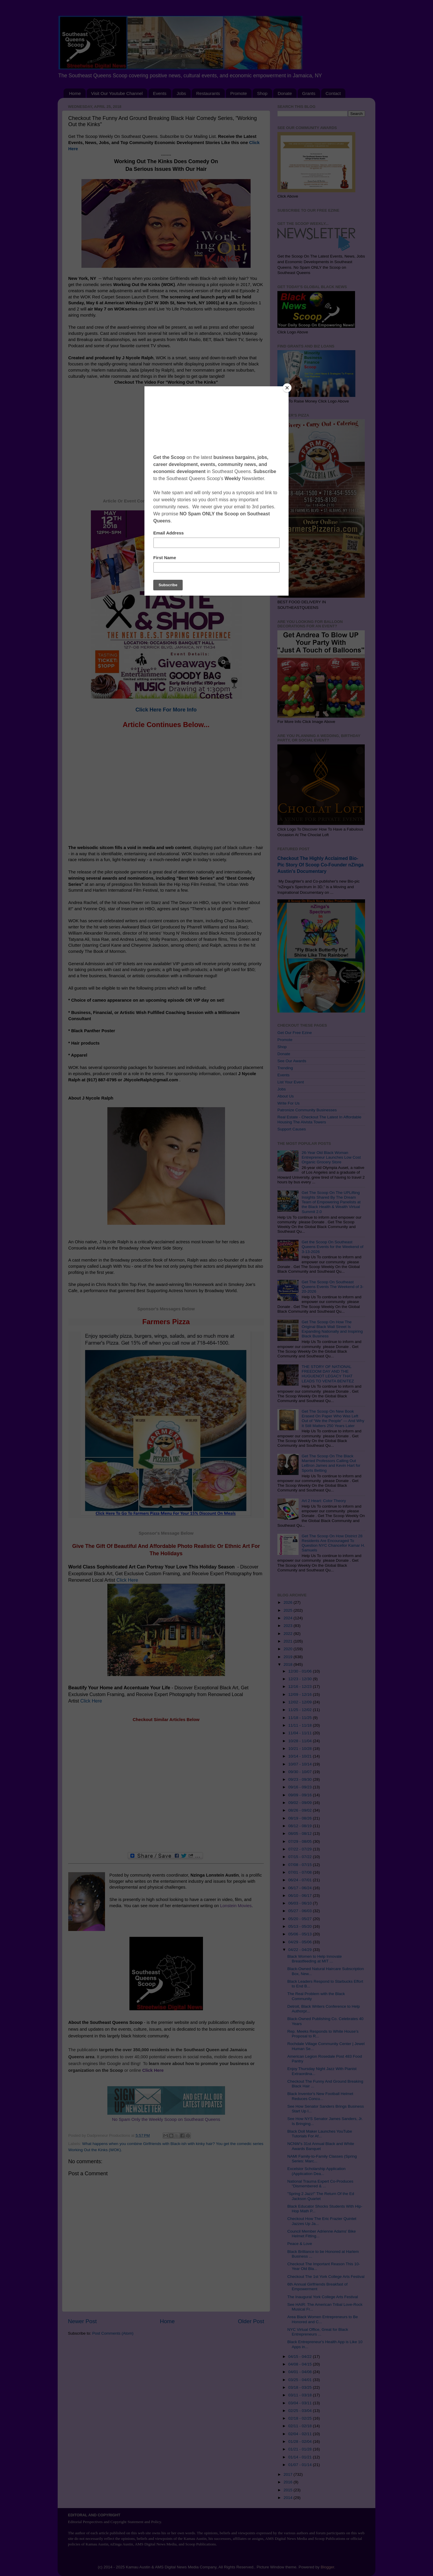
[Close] (287, 387)
